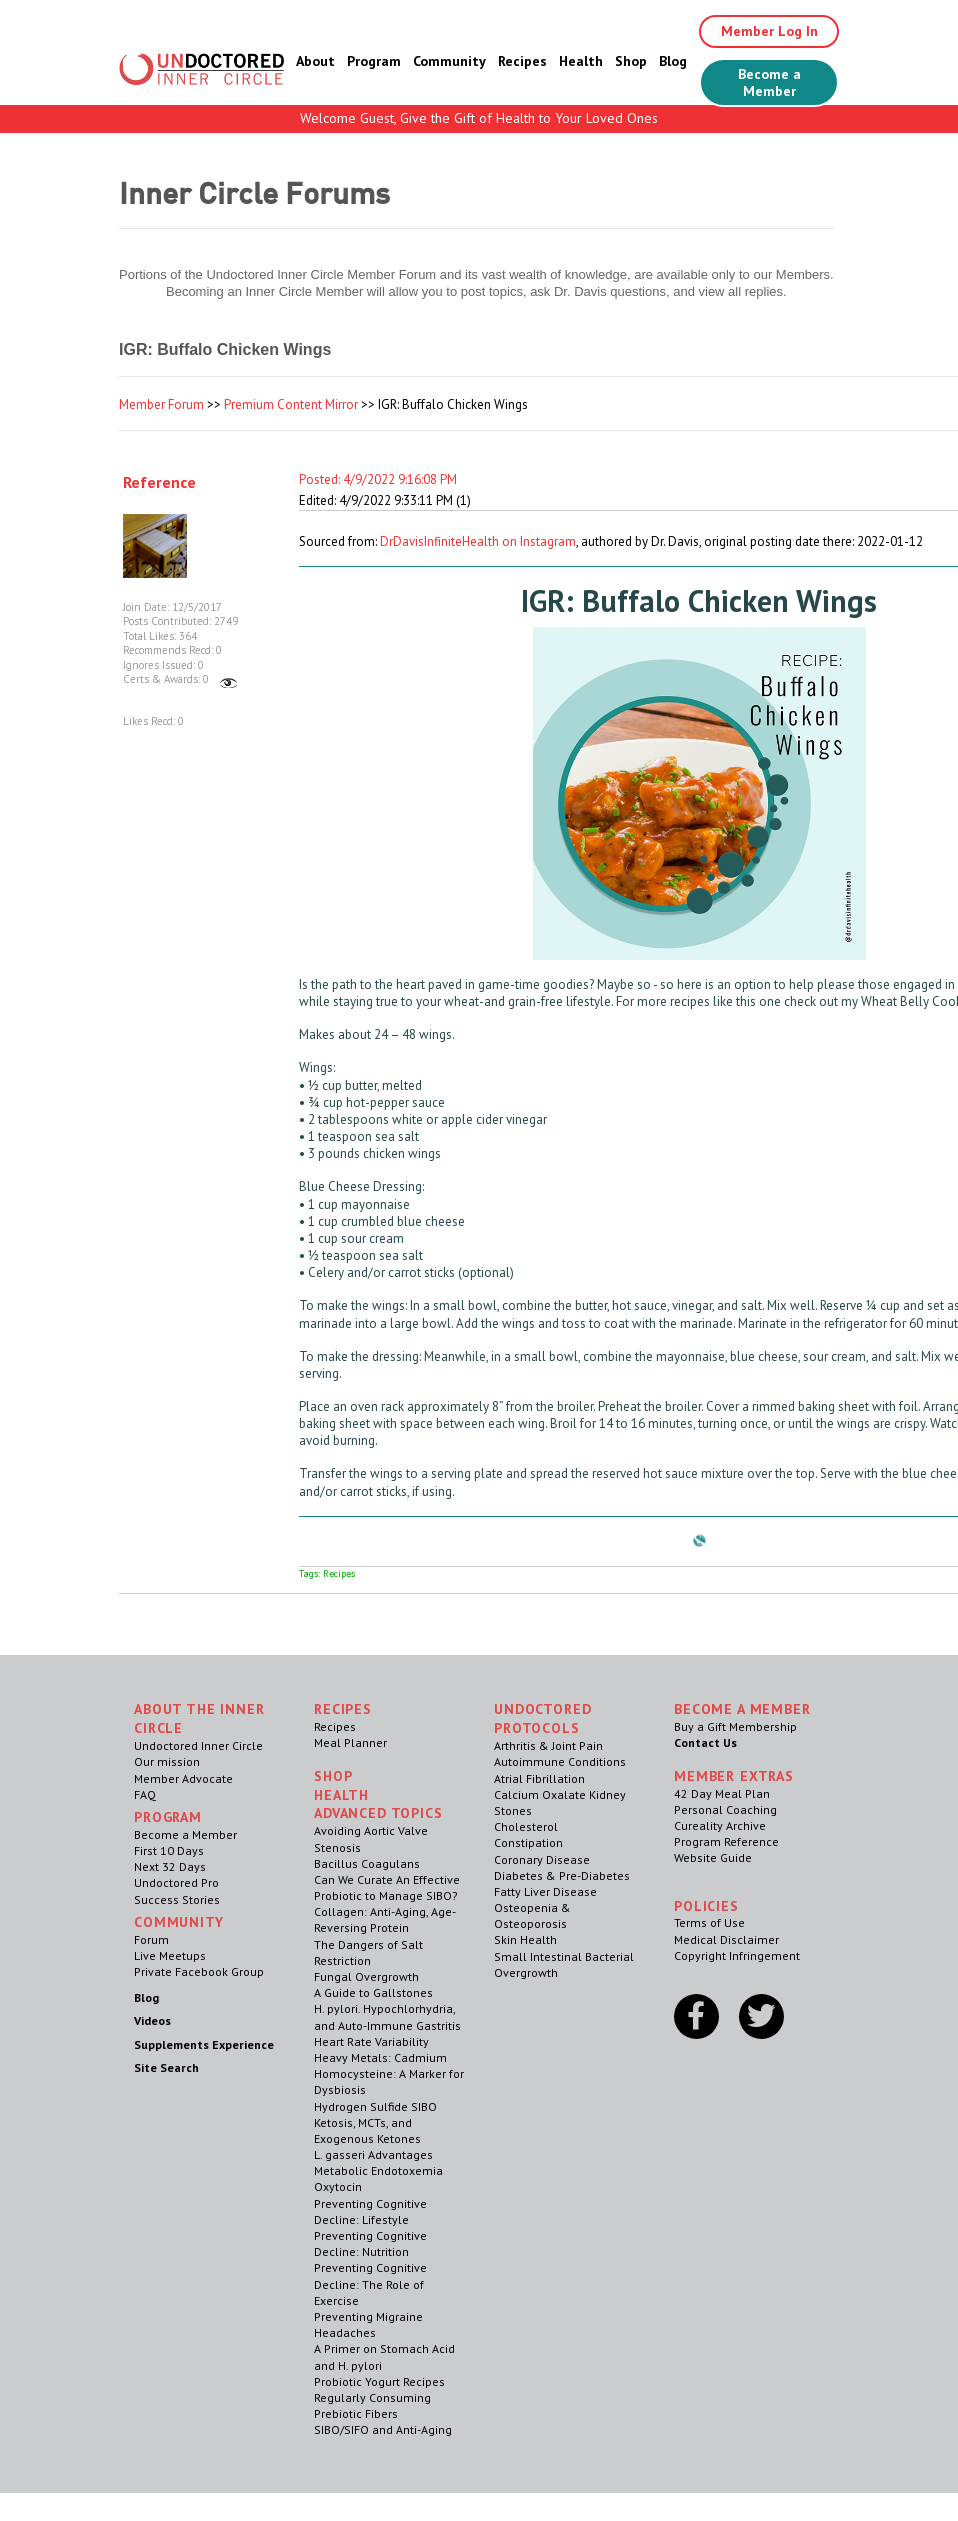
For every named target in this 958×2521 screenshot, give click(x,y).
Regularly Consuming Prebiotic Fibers (372, 2405)
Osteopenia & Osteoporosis (532, 1915)
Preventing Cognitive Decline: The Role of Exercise (370, 2283)
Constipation (528, 1842)
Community (449, 61)
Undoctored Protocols (542, 1718)
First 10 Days (169, 1850)
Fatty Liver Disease (545, 1891)
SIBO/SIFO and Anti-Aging (383, 2429)
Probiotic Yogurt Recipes (379, 2381)
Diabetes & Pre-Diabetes (562, 1875)
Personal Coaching (725, 1809)
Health (581, 61)
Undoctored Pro (176, 1882)
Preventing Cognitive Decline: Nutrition (370, 2243)
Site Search (166, 2067)
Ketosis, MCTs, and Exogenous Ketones (367, 2130)
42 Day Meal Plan (722, 1793)
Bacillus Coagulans (367, 1863)
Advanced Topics (378, 1813)
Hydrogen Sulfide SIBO (375, 2106)
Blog (673, 61)
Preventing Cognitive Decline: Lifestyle (370, 2211)
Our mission (167, 1761)
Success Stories (177, 1899)
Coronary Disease (542, 1859)
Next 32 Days (170, 1866)
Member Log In (769, 31)
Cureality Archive (720, 1825)
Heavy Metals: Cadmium (380, 2057)
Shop (631, 61)
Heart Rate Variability (371, 2041)
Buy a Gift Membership (735, 1726)
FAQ (145, 1794)
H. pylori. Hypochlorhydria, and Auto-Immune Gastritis (387, 2016)
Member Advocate (183, 1778)
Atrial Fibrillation (539, 1778)
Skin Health (525, 1939)
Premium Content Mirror (291, 404)
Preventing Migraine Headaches (368, 2324)
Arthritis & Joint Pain (548, 1745)
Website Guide (713, 1857)
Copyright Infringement (737, 1955)
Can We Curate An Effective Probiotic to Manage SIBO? (387, 1887)
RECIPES (343, 1709)
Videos (152, 2020)
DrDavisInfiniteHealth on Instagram (478, 541)
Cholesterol (526, 1826)
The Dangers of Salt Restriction (368, 1952)
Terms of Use (709, 1922)
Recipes (522, 61)
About (315, 61)
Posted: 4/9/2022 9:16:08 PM (378, 479)
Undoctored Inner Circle (198, 1745)
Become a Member (769, 82)
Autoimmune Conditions (560, 1761)
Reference (159, 482)
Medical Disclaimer (726, 1939)
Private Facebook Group (199, 1971)
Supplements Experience (204, 2044)
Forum (151, 1939)
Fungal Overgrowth (366, 1976)
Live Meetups (170, 1955)
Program (374, 61)
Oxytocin (338, 2186)
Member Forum (161, 404)
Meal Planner (350, 1742)
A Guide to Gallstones (373, 1992)
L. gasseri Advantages (373, 2154)
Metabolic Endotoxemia (378, 2170)
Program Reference (726, 1841)
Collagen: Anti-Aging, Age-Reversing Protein (385, 1919)
